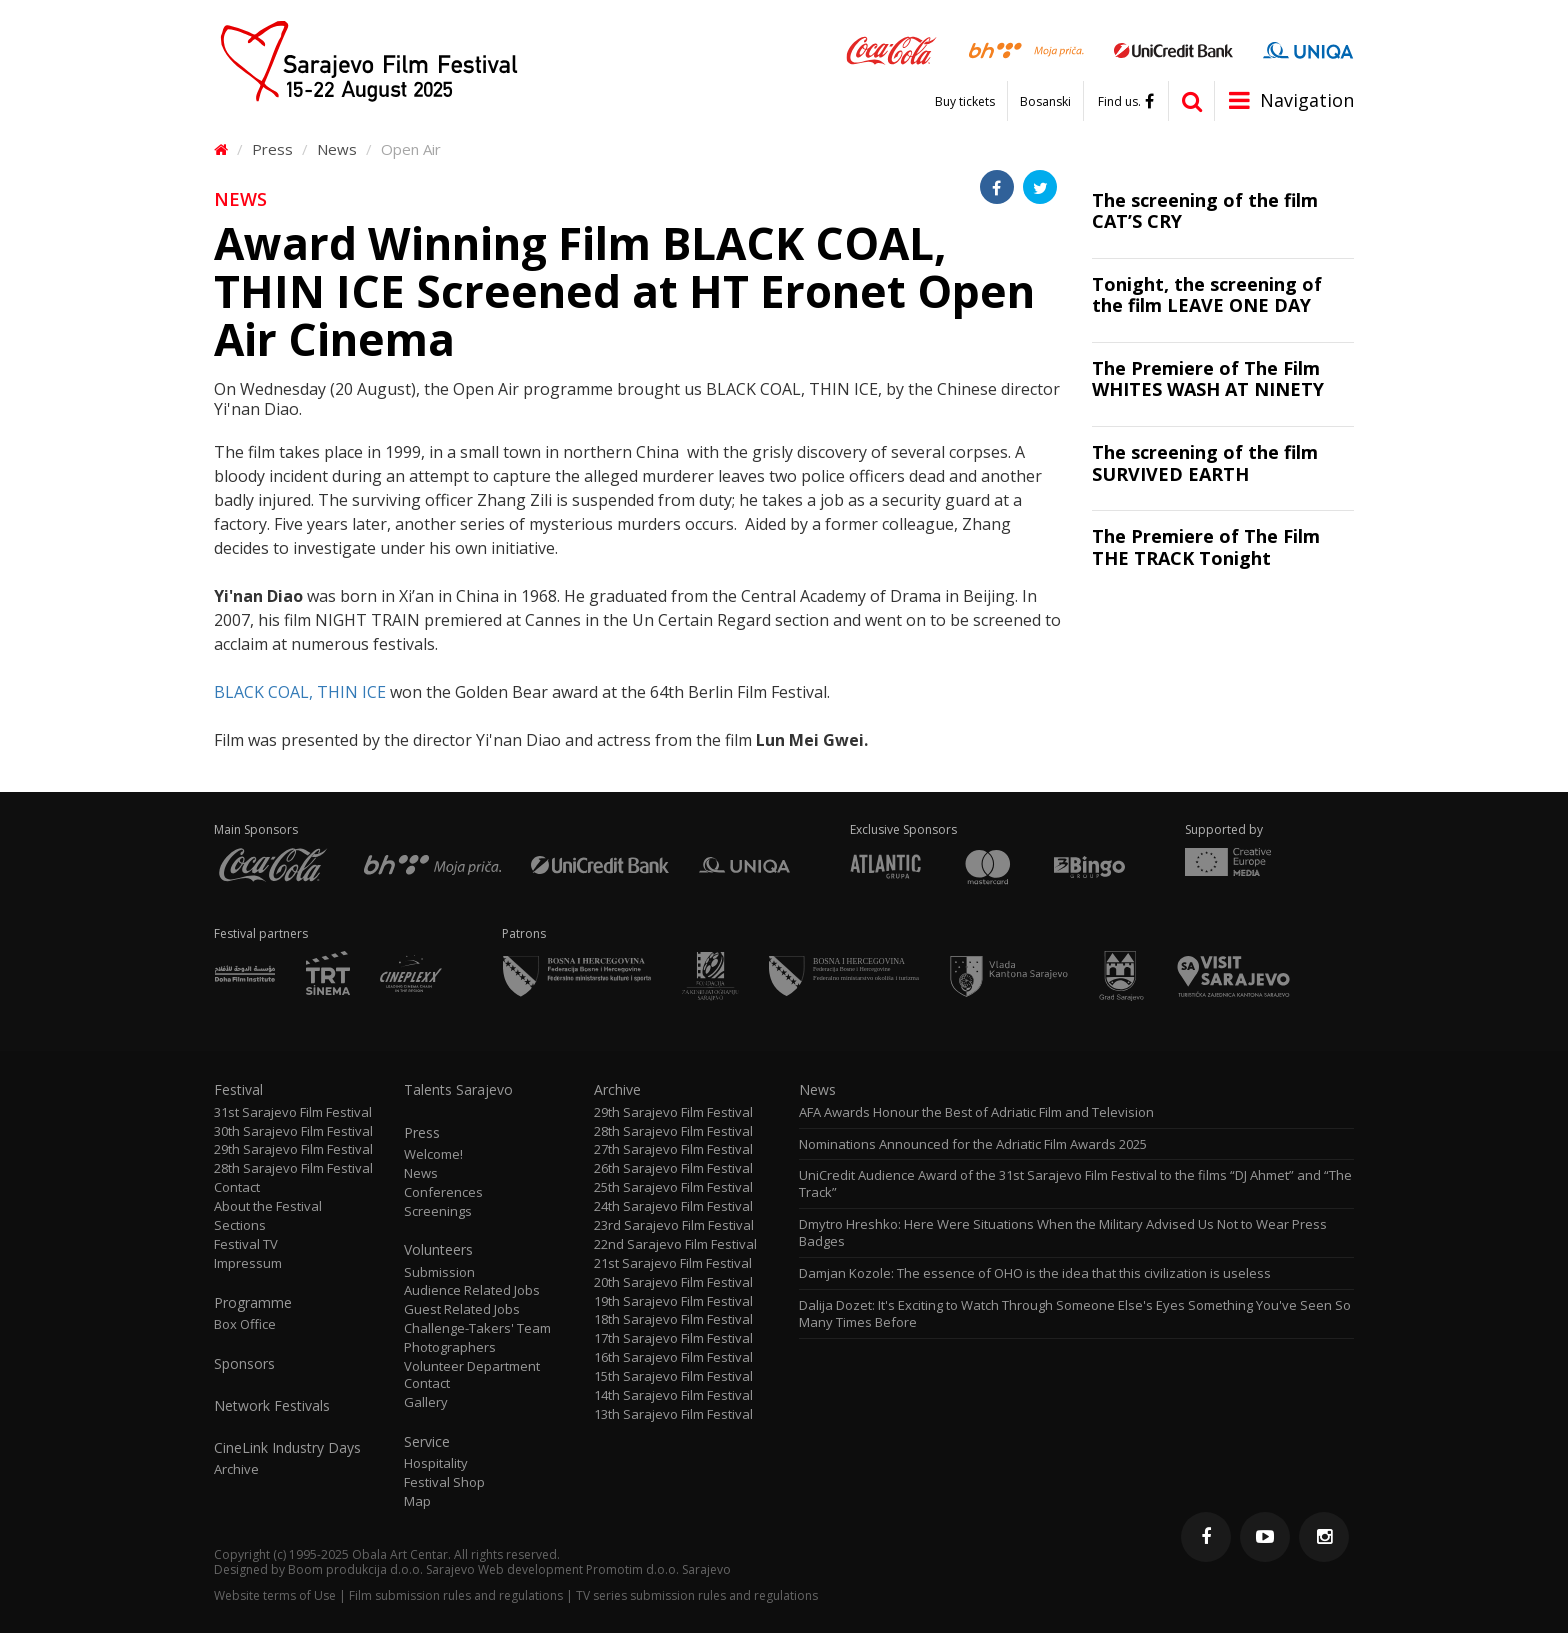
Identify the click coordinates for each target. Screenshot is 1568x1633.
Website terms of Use (275, 1595)
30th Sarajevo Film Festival (293, 1131)
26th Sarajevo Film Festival (673, 1168)
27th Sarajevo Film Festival (673, 1149)
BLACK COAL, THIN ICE (300, 692)
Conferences (443, 1192)
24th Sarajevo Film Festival (673, 1206)
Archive (236, 1469)
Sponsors (244, 1364)
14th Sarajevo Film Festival (673, 1395)
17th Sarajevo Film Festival (673, 1338)
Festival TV (246, 1244)
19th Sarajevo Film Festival (673, 1301)
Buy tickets (965, 102)
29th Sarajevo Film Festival (293, 1149)
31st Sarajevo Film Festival (293, 1112)
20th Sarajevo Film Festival (673, 1282)
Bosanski (1045, 102)
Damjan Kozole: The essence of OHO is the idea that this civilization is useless (1035, 1273)
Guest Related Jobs (462, 1309)
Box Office (245, 1324)
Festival (238, 1090)
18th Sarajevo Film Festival (673, 1319)
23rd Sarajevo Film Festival (674, 1225)
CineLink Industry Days (287, 1448)
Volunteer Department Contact (472, 1375)
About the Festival (268, 1206)
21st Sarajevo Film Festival (673, 1263)
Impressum (248, 1263)
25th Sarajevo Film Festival (673, 1187)
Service (427, 1442)
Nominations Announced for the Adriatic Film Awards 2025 (973, 1144)
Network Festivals (272, 1406)
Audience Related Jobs (472, 1290)
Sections (240, 1225)
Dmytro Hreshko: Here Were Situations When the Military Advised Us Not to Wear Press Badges (1063, 1233)
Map (417, 1501)
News (337, 149)
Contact (237, 1187)
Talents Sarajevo (458, 1090)
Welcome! (433, 1154)
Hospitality (436, 1463)
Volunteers (438, 1250)
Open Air (411, 149)
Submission (439, 1272)
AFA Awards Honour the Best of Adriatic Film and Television (978, 1112)
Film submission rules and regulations (456, 1595)
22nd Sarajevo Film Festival (675, 1244)
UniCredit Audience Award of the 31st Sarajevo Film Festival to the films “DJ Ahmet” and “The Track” (1075, 1184)
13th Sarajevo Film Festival (673, 1414)
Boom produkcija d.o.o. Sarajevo (381, 1569)
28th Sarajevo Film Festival (293, 1168)
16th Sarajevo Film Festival (673, 1357)
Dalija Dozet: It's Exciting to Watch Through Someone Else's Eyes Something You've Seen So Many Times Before (1075, 1314)
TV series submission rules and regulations (697, 1595)
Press (272, 149)
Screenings (438, 1211)
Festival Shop (444, 1482)
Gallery (426, 1402)
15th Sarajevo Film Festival (673, 1376)
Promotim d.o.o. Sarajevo (658, 1569)
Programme (253, 1303)
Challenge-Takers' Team (477, 1328)
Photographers (450, 1347)
